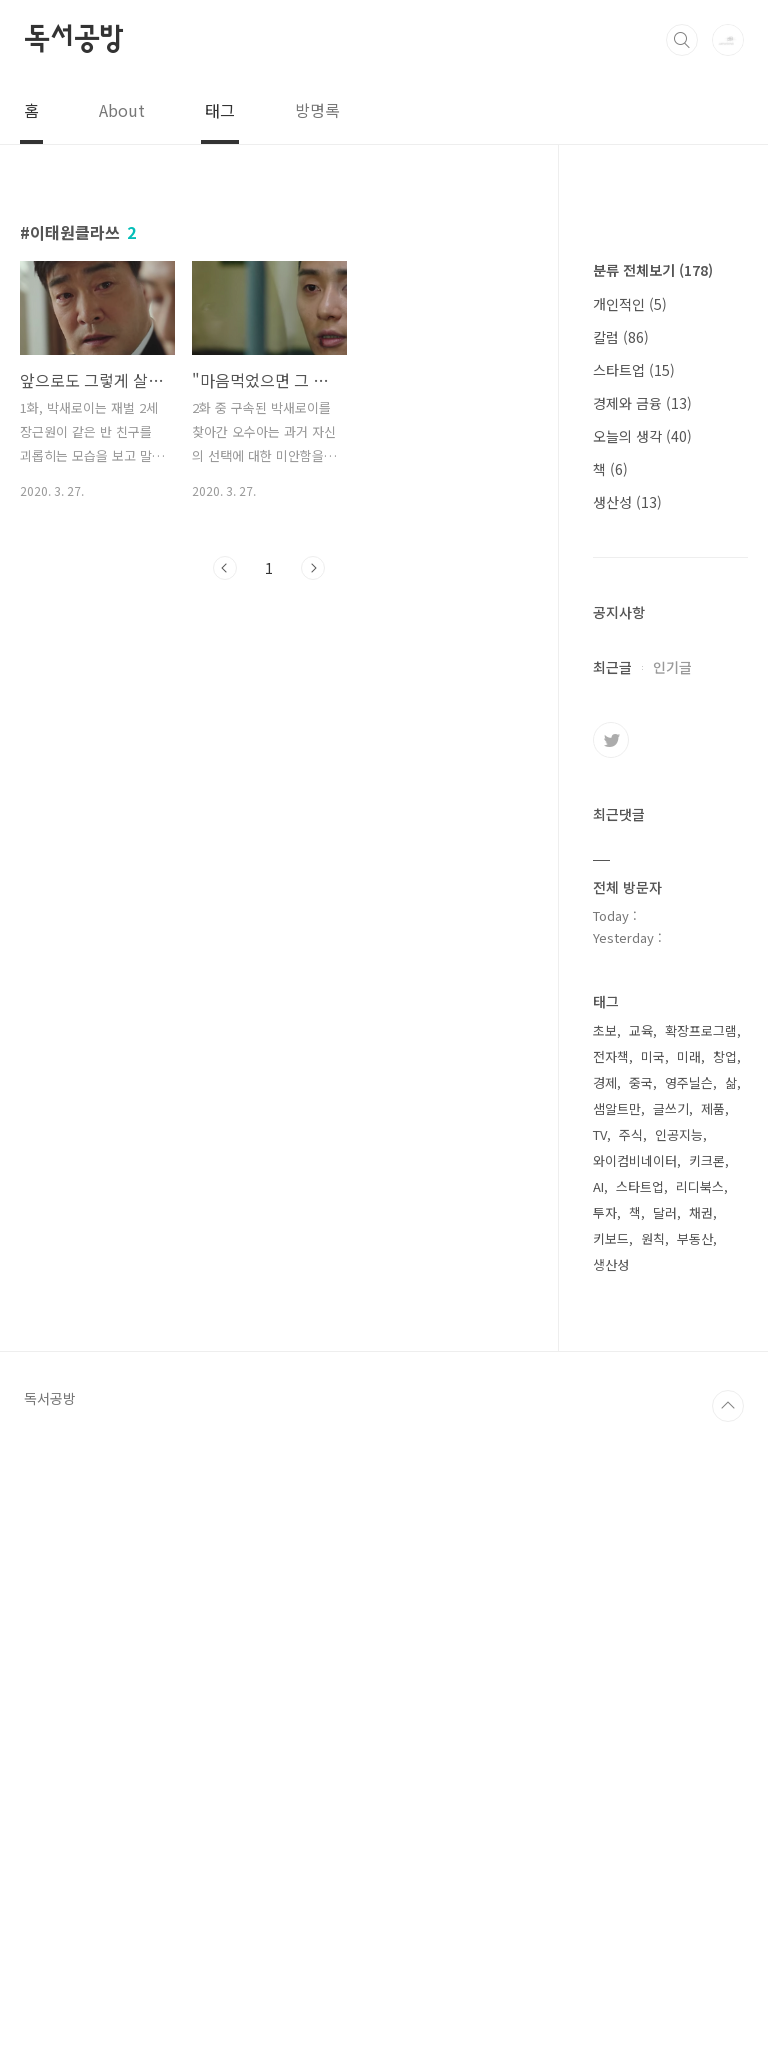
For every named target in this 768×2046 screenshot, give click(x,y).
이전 (225, 568)
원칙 (653, 1838)
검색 (682, 40)
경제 (605, 1682)
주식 (631, 1734)
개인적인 (630, 904)
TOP (728, 2006)
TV (600, 1734)
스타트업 (634, 970)
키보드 (611, 1838)
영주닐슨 (689, 1682)
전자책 (611, 1656)
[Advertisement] (670, 540)
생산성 (627, 1102)
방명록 (317, 110)
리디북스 (700, 1786)
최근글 (612, 1267)
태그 (220, 110)
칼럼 (621, 937)
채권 (701, 1812)
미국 (653, 1656)
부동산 (695, 1838)
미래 (689, 1656)
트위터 (611, 1340)
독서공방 (73, 39)
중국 (641, 1682)
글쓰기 (671, 1708)
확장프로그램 (701, 1630)
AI (598, 1786)
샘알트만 (617, 1708)
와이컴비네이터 (635, 1760)
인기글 (672, 1267)
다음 (313, 568)
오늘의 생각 (642, 1036)
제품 (713, 1708)
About (122, 110)
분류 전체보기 (653, 870)
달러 (665, 1812)
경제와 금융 (642, 1003)
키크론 (707, 1760)
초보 (605, 1630)
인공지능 (679, 1734)
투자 (605, 1812)
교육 (641, 1630)
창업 (725, 1656)
